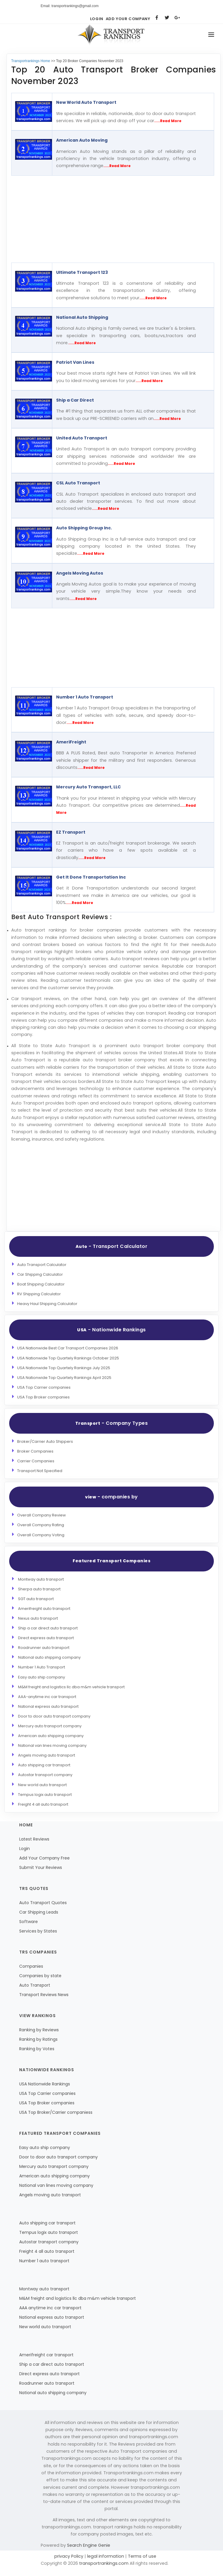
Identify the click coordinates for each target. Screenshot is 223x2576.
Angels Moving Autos (79, 573)
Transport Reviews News (44, 1995)
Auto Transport (34, 1985)
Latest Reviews (34, 1839)
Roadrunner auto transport (43, 1647)
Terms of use (141, 2556)
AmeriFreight (71, 742)
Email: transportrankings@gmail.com (70, 6)
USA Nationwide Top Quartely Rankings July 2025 (63, 1368)
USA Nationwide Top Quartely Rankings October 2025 (68, 1358)
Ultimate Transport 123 (82, 272)
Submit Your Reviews (40, 1867)
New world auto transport (42, 1785)
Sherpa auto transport (39, 1589)
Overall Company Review (41, 1515)
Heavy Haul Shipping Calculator (47, 1303)
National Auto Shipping (82, 317)
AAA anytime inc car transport (50, 2308)
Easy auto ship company (41, 1677)
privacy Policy (69, 2556)
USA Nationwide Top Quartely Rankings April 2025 (64, 1377)
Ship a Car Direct (75, 400)
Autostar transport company (45, 1775)
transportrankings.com (103, 2563)
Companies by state (40, 1976)
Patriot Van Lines (75, 362)
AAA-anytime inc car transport (47, 1696)
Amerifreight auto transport (44, 1608)
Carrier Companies (35, 1461)
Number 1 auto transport (44, 2261)
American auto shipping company (51, 1736)
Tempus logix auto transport (45, 1794)
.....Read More (167, 120)
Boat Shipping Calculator (41, 1284)
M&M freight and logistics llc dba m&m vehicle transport (71, 1687)
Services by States (38, 1931)
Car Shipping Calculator (40, 1274)
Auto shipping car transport (44, 1765)
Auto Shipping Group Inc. (84, 528)
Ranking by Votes (36, 2049)
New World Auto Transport (86, 102)
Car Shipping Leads (38, 1912)
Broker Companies (35, 1451)
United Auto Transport (81, 438)
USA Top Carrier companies (44, 1387)
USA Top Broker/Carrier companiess (55, 2112)
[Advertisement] (108, 219)
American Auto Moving (82, 140)
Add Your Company (128, 19)
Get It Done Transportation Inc (91, 877)
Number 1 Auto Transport (84, 697)
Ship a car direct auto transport (48, 1628)
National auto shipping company (49, 1657)
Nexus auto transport (38, 1618)
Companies (31, 1966)
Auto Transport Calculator (41, 1264)
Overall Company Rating (40, 1525)
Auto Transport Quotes (43, 1903)
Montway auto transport (41, 1579)
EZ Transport (70, 832)
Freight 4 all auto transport (43, 1804)
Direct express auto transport (46, 1638)
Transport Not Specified (39, 1471)
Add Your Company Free (44, 1858)
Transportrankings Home (30, 61)
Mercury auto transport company (50, 1726)
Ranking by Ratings (38, 2039)
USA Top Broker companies (43, 1397)
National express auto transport (48, 1706)
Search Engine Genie (88, 2545)
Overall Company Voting (40, 1535)
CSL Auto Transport (78, 483)
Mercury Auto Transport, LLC (88, 787)
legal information (105, 2556)
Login (96, 19)
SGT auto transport (36, 1599)
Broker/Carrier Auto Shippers (45, 1441)
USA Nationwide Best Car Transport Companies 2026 (67, 1348)
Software (28, 1922)
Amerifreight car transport (46, 2355)
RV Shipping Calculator (39, 1294)
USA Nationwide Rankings (44, 2084)
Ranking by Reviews (39, 2030)
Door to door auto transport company (54, 1716)
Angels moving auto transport (46, 1755)
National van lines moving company (52, 1745)
